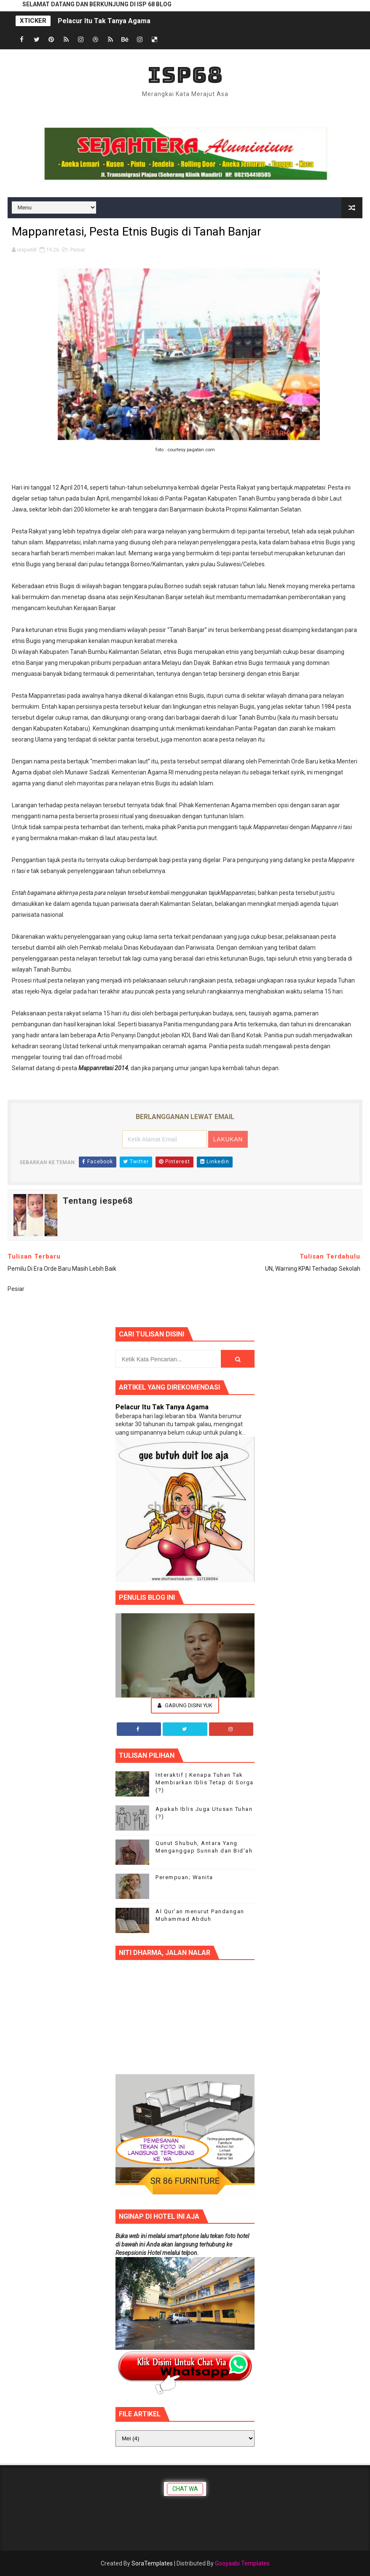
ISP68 (185, 74)
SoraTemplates (152, 2563)
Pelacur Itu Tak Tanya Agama (104, 21)
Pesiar (77, 249)
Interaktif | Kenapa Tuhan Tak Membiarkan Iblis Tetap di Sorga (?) (205, 1782)
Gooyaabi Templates (242, 2563)
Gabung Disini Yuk (185, 1705)
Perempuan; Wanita (184, 1877)
